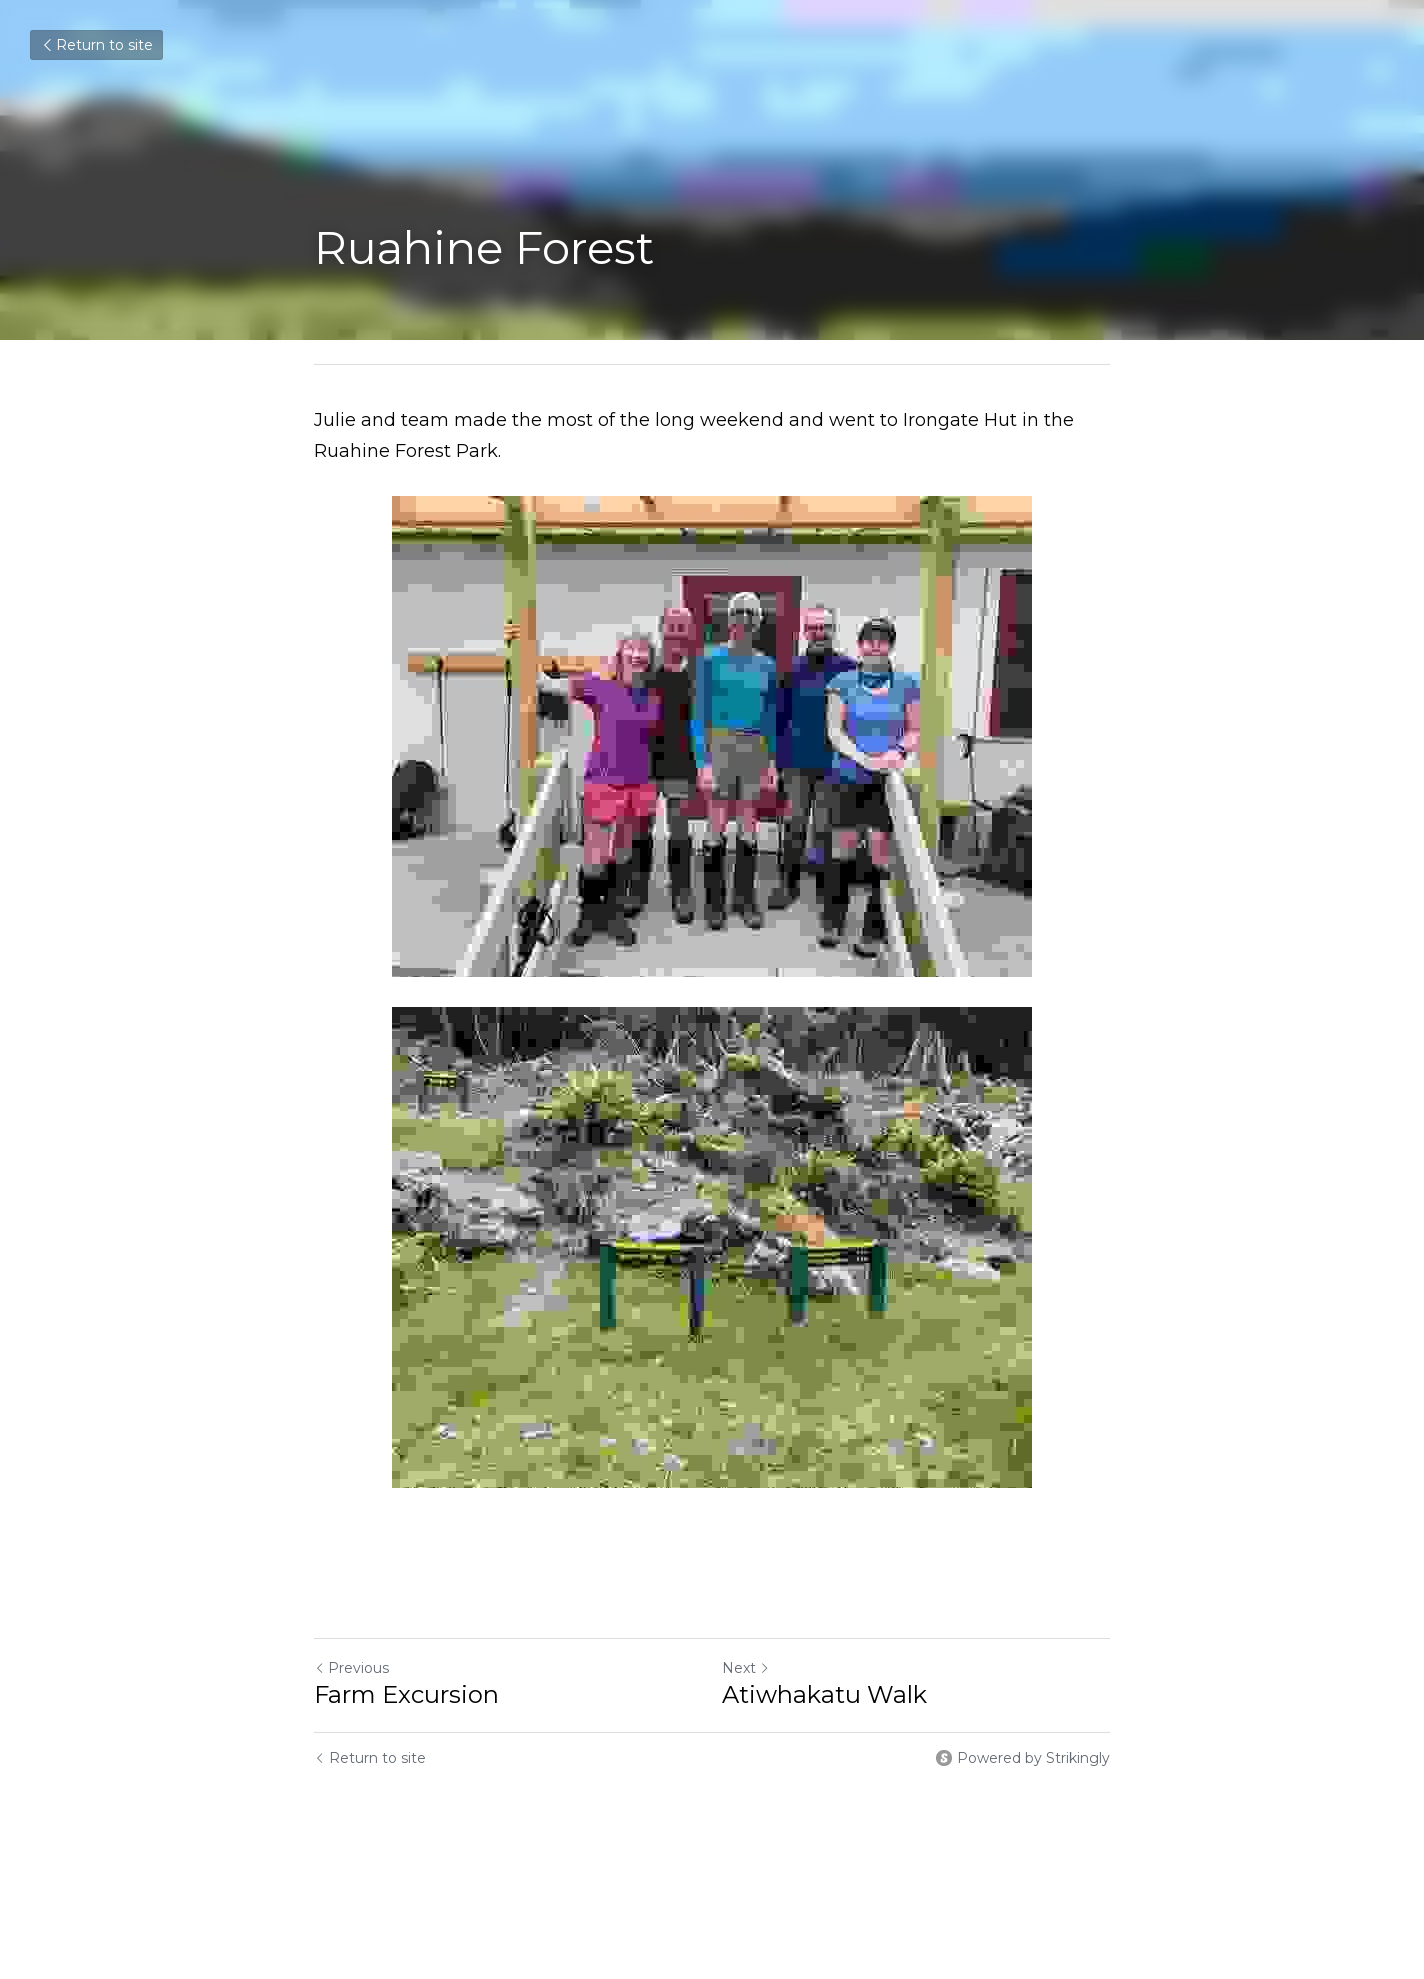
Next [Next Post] (746, 1668)
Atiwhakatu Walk (824, 1694)
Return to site (96, 45)
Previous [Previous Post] (351, 1668)
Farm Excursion (406, 1694)
